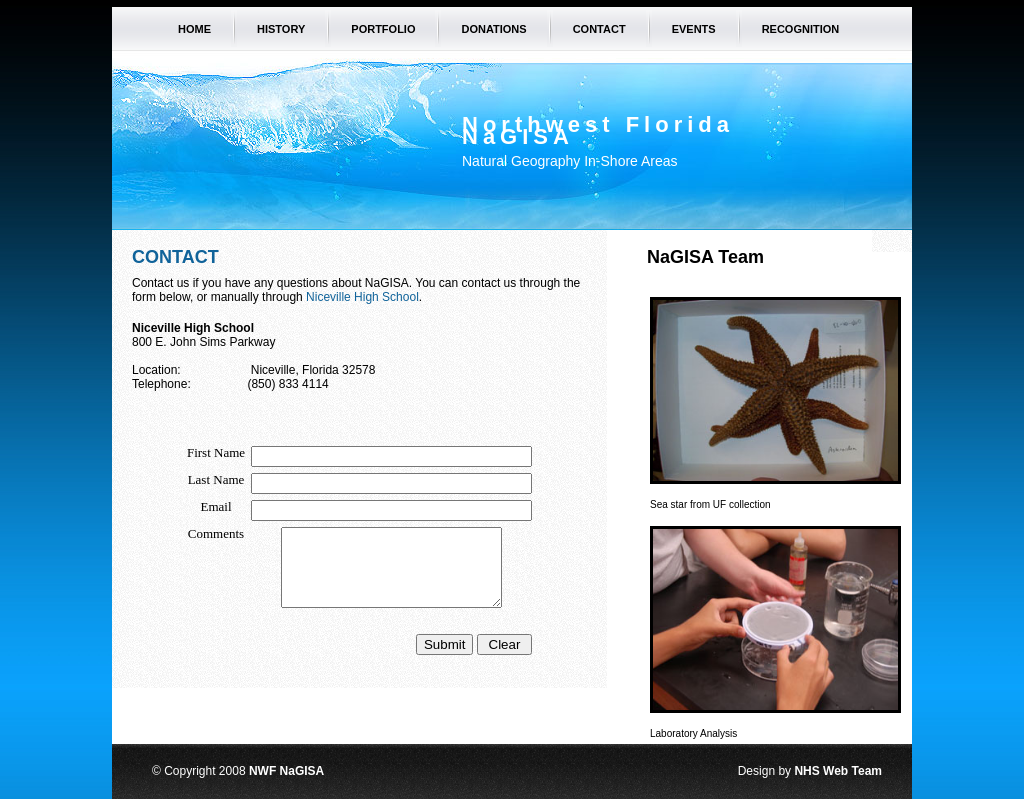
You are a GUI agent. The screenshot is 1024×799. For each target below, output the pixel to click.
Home (194, 29)
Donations (493, 29)
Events (694, 29)
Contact (599, 29)
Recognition (801, 29)
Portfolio (383, 29)
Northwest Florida (598, 124)
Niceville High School (362, 297)
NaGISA (518, 136)
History (281, 29)
